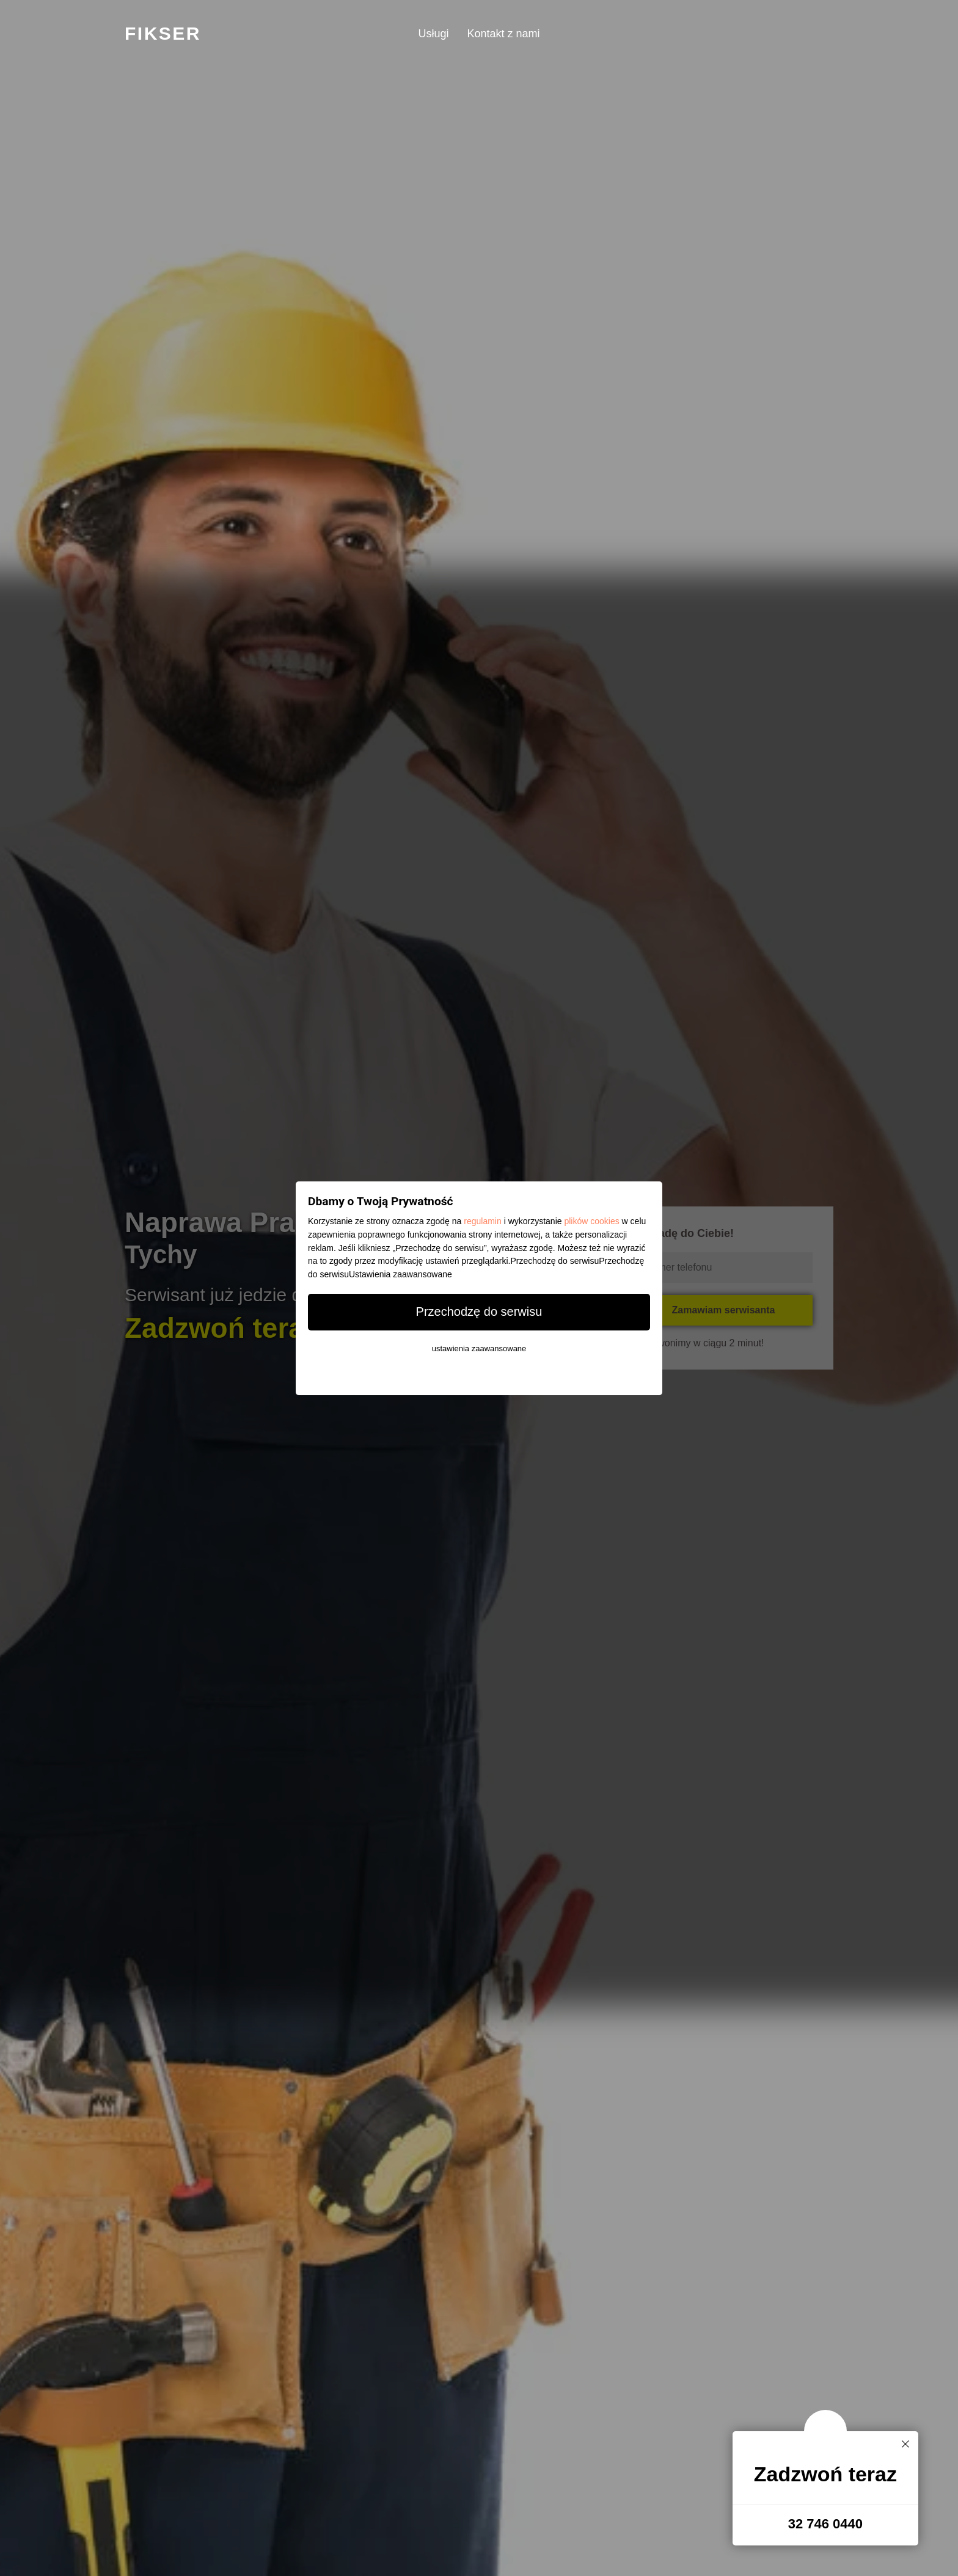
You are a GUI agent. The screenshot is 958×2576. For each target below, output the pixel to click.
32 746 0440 (825, 2523)
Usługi (433, 33)
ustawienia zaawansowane (479, 1348)
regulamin (482, 1221)
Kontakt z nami (503, 33)
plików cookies (591, 1221)
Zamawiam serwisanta (723, 1310)
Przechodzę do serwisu (479, 1311)
